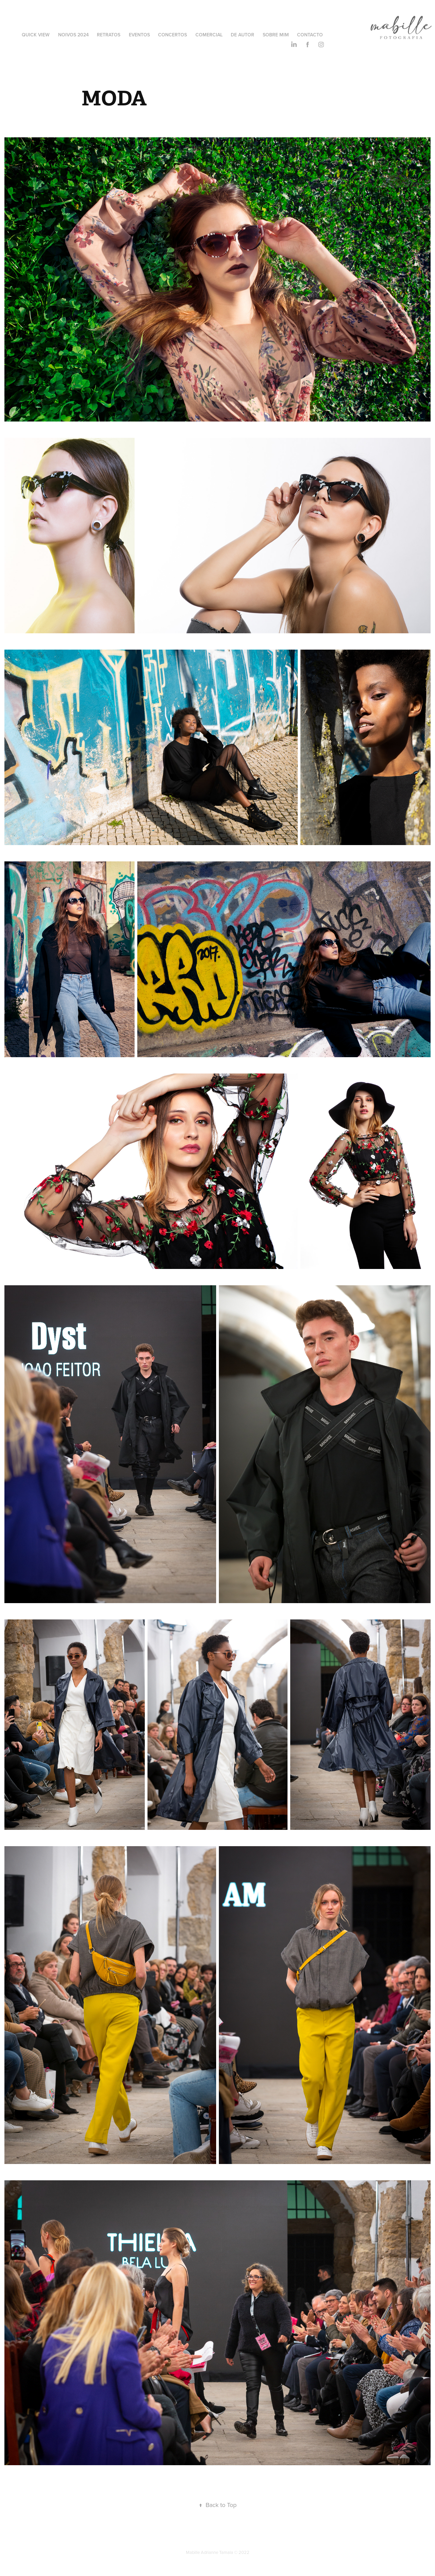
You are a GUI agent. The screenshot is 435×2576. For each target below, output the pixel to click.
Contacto (310, 34)
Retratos (108, 34)
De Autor (242, 34)
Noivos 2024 (73, 34)
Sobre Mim (276, 34)
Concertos (172, 34)
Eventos (139, 34)
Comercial (209, 34)
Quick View (36, 34)
